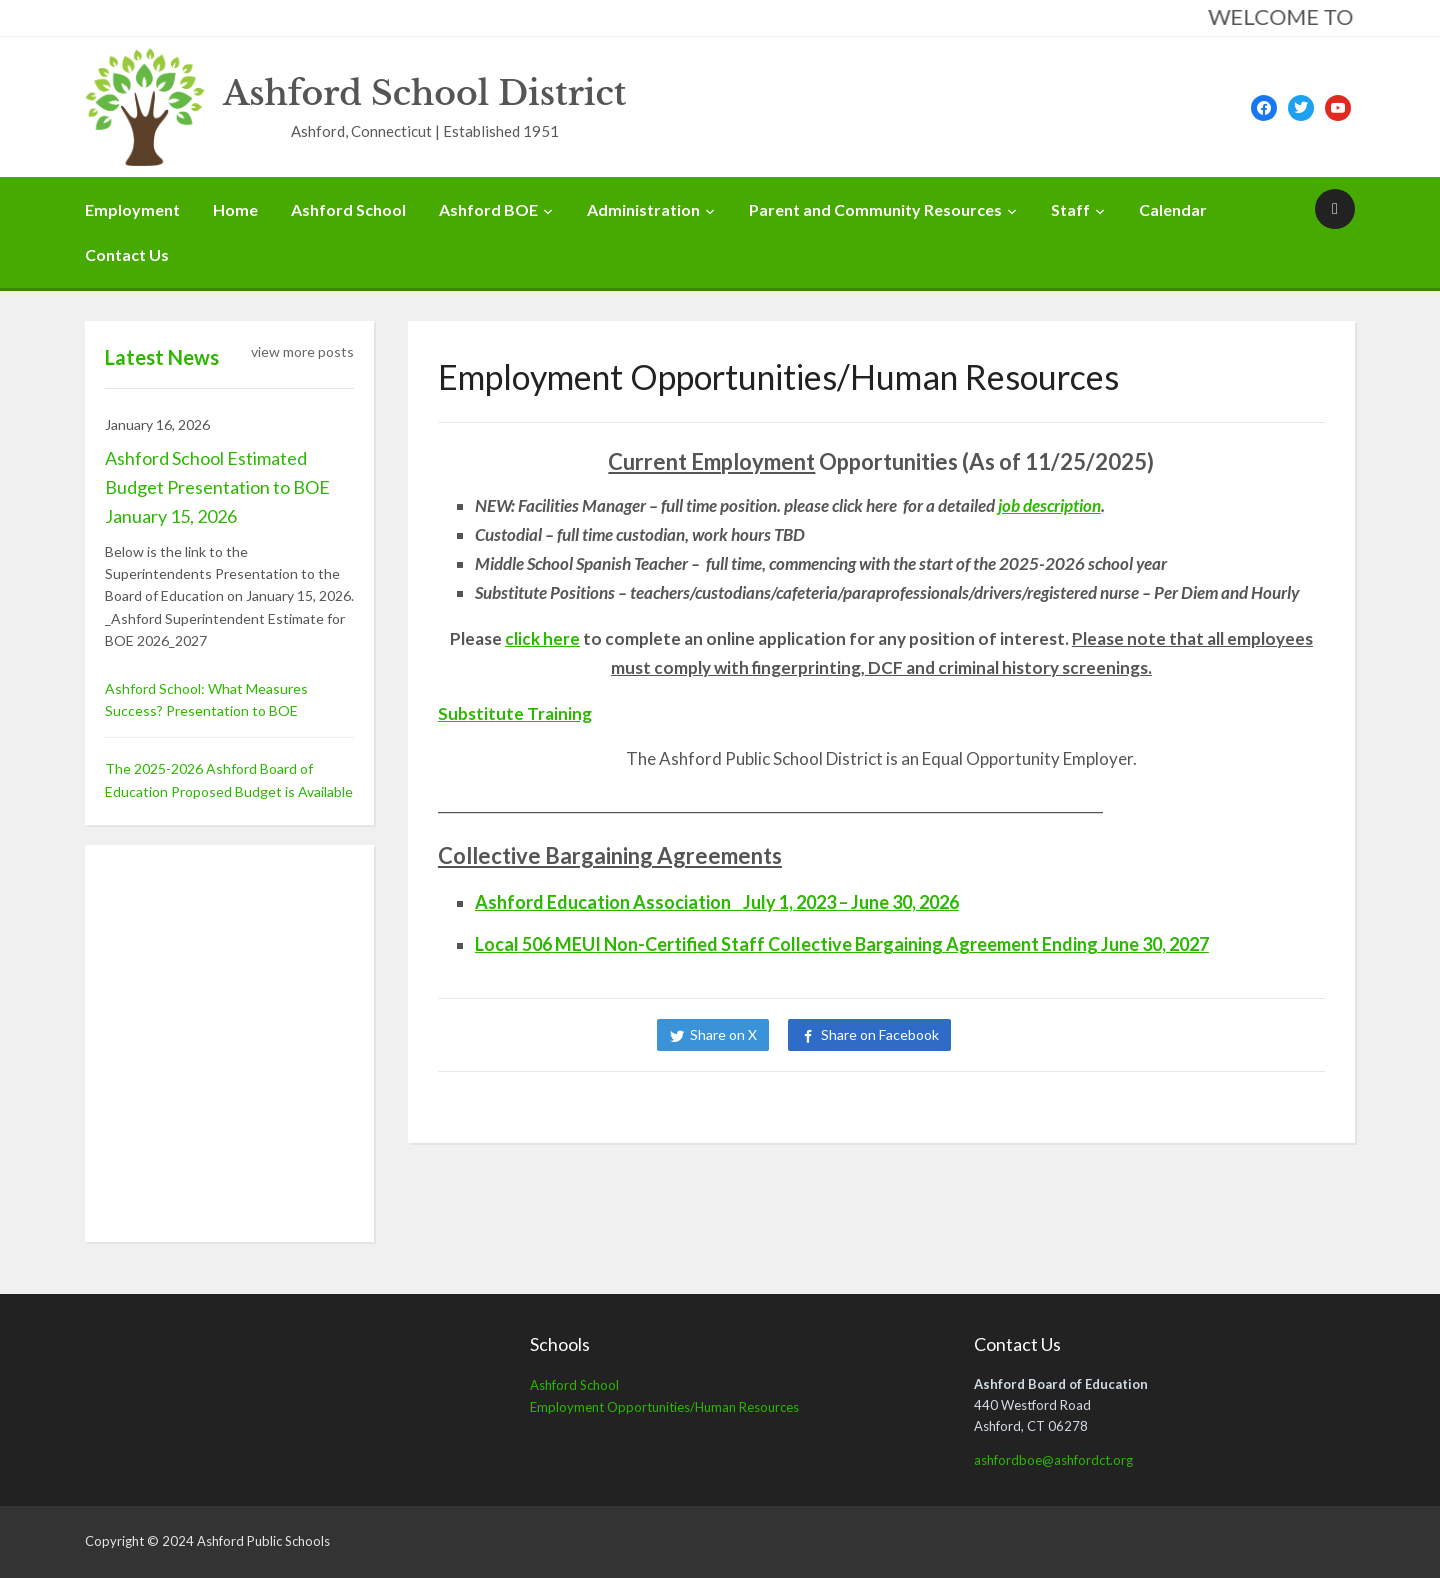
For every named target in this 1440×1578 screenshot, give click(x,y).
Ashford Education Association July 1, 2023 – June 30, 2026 (717, 902)
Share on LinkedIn (1038, 1034)
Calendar (1173, 209)
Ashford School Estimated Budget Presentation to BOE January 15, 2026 (217, 487)
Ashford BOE (488, 209)
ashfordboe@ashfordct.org (1053, 1460)
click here (542, 638)
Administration (643, 209)
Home (235, 209)
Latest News (162, 357)
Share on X (723, 1034)
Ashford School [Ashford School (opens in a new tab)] (574, 1385)
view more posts (302, 351)
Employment (132, 209)
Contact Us (127, 254)
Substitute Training (515, 713)
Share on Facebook (880, 1034)
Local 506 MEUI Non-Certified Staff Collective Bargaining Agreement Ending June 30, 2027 (842, 944)
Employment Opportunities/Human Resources (664, 1407)
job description (1049, 505)
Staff (1070, 209)
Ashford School (348, 209)
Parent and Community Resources (875, 209)
